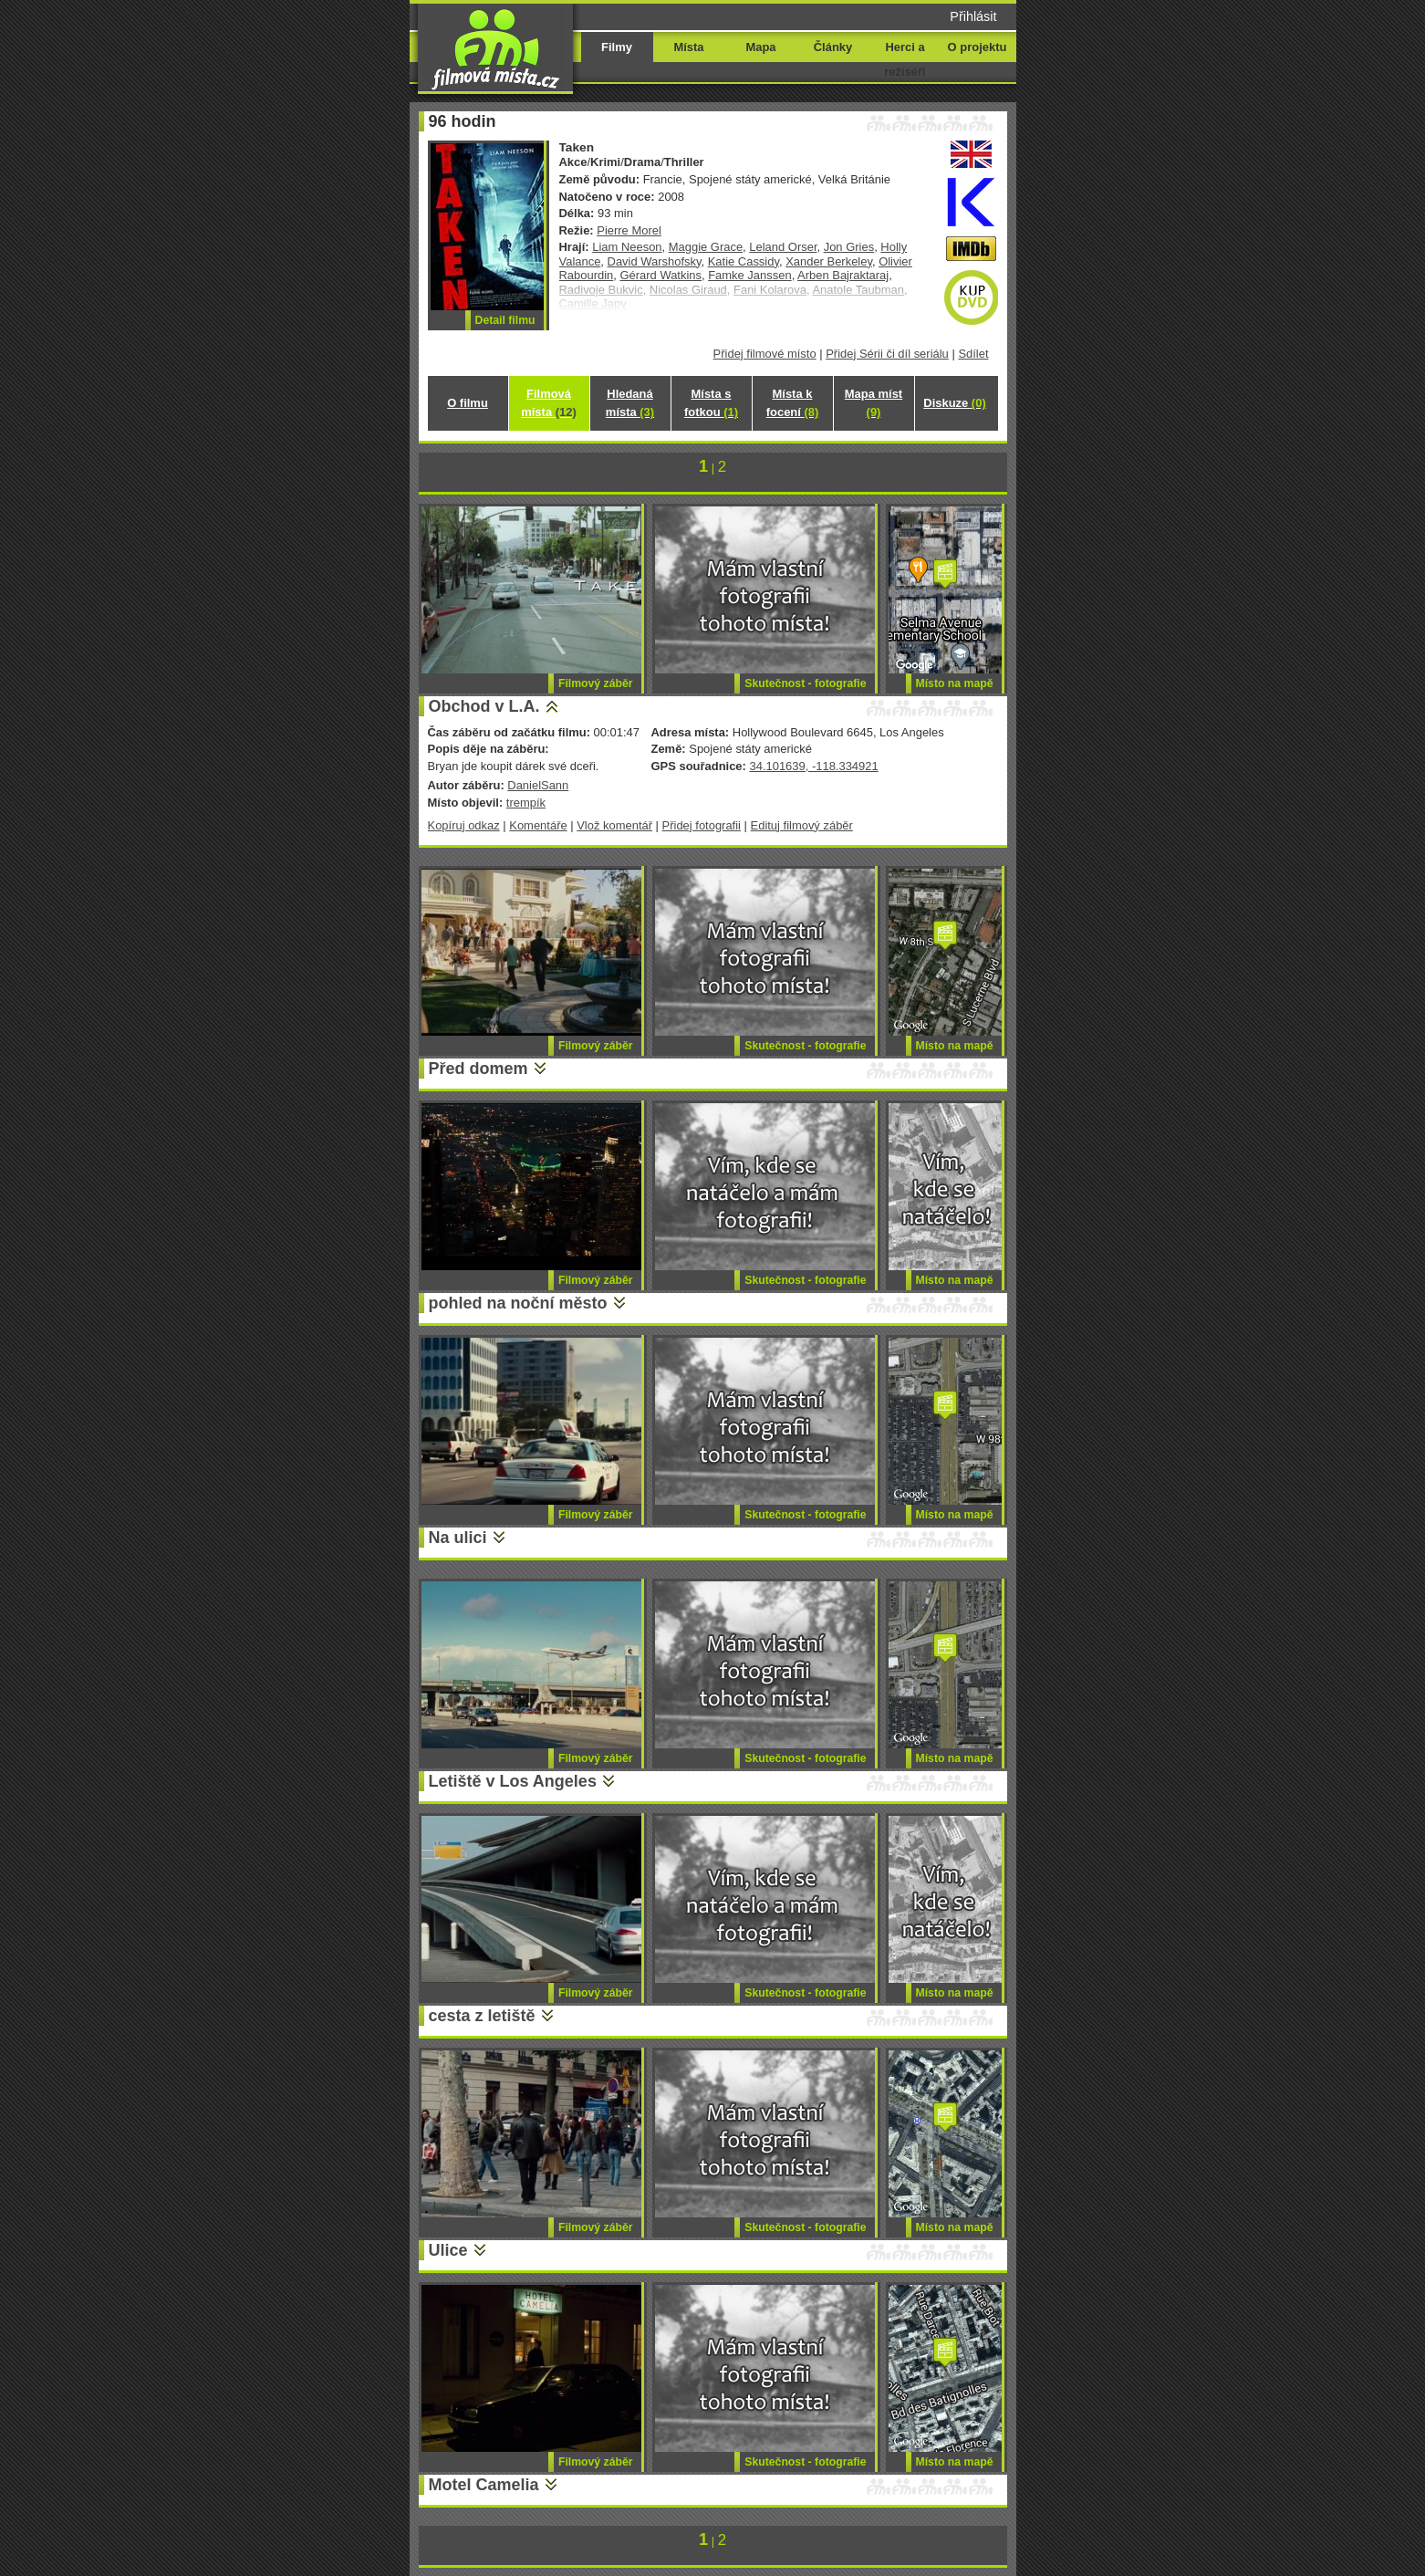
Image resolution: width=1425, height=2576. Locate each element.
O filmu (467, 403)
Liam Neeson (626, 247)
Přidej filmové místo (765, 353)
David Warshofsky (655, 261)
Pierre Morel (629, 230)
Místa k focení (792, 403)
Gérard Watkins (660, 275)
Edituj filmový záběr (802, 825)
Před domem (478, 1068)
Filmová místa (548, 403)
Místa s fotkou (711, 403)
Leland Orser (783, 247)
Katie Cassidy (743, 261)
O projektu (977, 47)
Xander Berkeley (828, 261)
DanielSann (537, 785)
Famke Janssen (749, 275)
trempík (526, 802)
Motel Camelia (484, 2485)
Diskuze (954, 403)
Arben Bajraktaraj (843, 275)
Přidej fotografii (701, 825)
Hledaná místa (630, 403)
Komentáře (538, 825)
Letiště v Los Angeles (513, 1781)
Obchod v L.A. (484, 706)
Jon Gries (849, 247)
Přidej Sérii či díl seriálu (887, 353)
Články (833, 47)
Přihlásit (973, 16)
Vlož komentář (614, 825)
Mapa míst (873, 403)
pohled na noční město (518, 1303)
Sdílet (973, 353)
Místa (688, 47)
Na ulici (458, 1537)
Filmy (616, 47)
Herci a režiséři (904, 59)
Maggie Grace (706, 247)
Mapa (760, 47)
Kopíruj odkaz (464, 825)
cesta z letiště (482, 2016)
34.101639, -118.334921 (813, 766)
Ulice (448, 2250)
